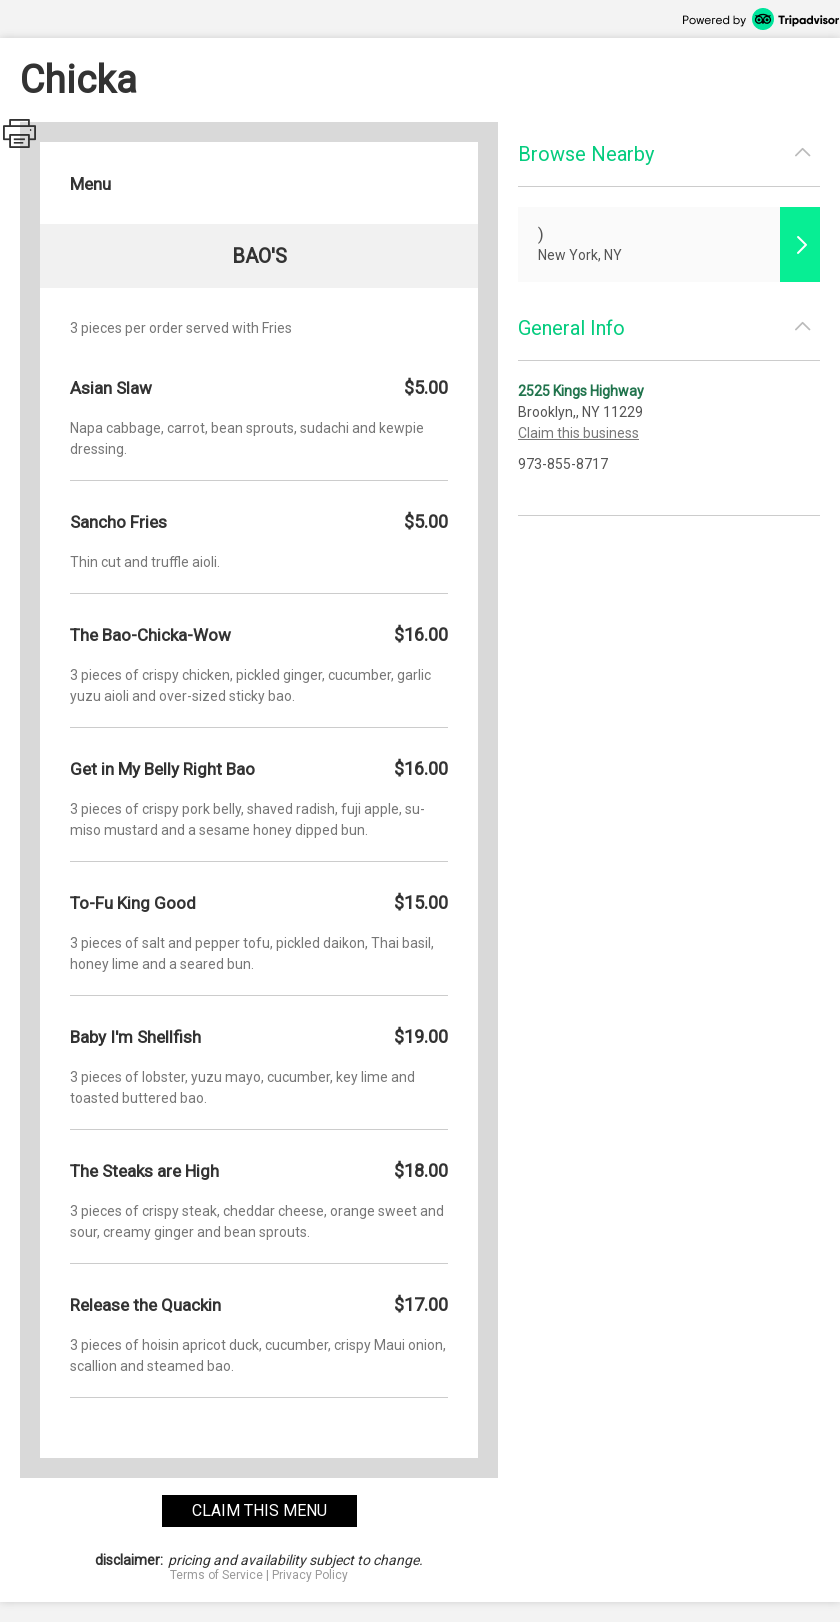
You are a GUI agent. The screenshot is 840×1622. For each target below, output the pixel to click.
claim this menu (259, 1510)
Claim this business (578, 433)
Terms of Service (216, 1575)
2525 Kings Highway (581, 391)
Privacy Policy (310, 1575)
